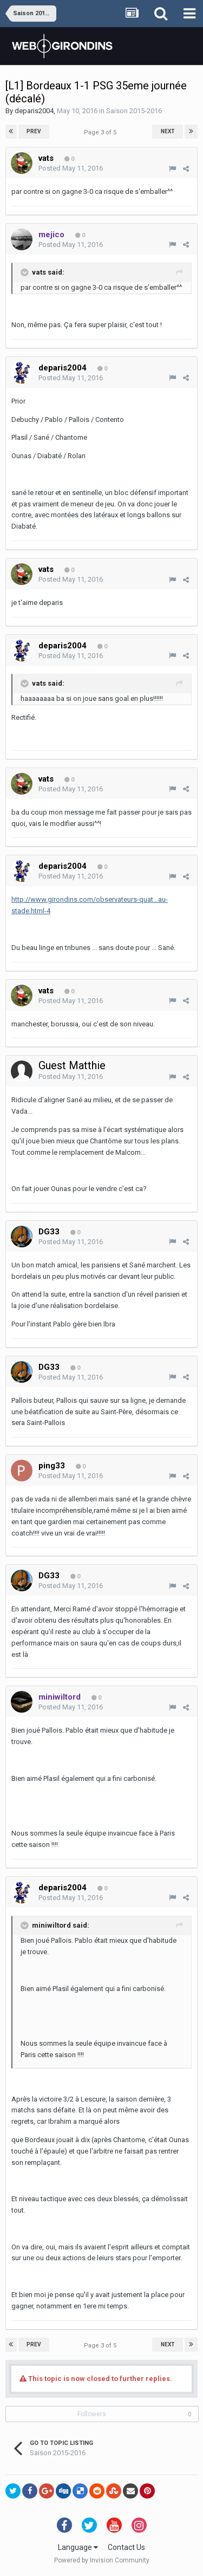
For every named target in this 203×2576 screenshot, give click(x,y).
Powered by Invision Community (101, 2560)
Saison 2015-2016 (134, 111)
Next (168, 131)
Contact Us (126, 2547)
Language (78, 2547)
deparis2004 (34, 111)
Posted (70, 168)
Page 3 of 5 (102, 132)
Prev (34, 131)
